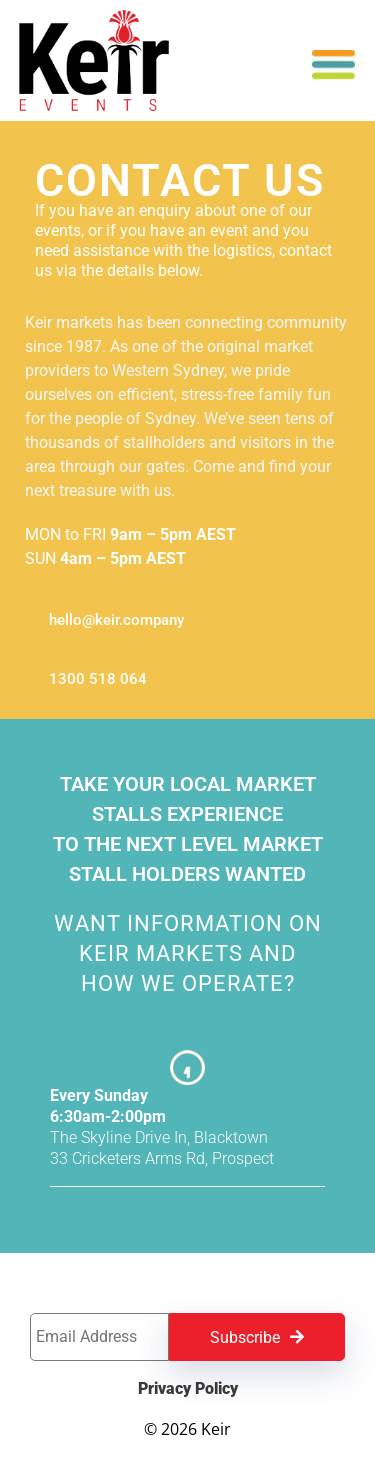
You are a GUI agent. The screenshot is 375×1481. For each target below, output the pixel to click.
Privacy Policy (188, 1389)
